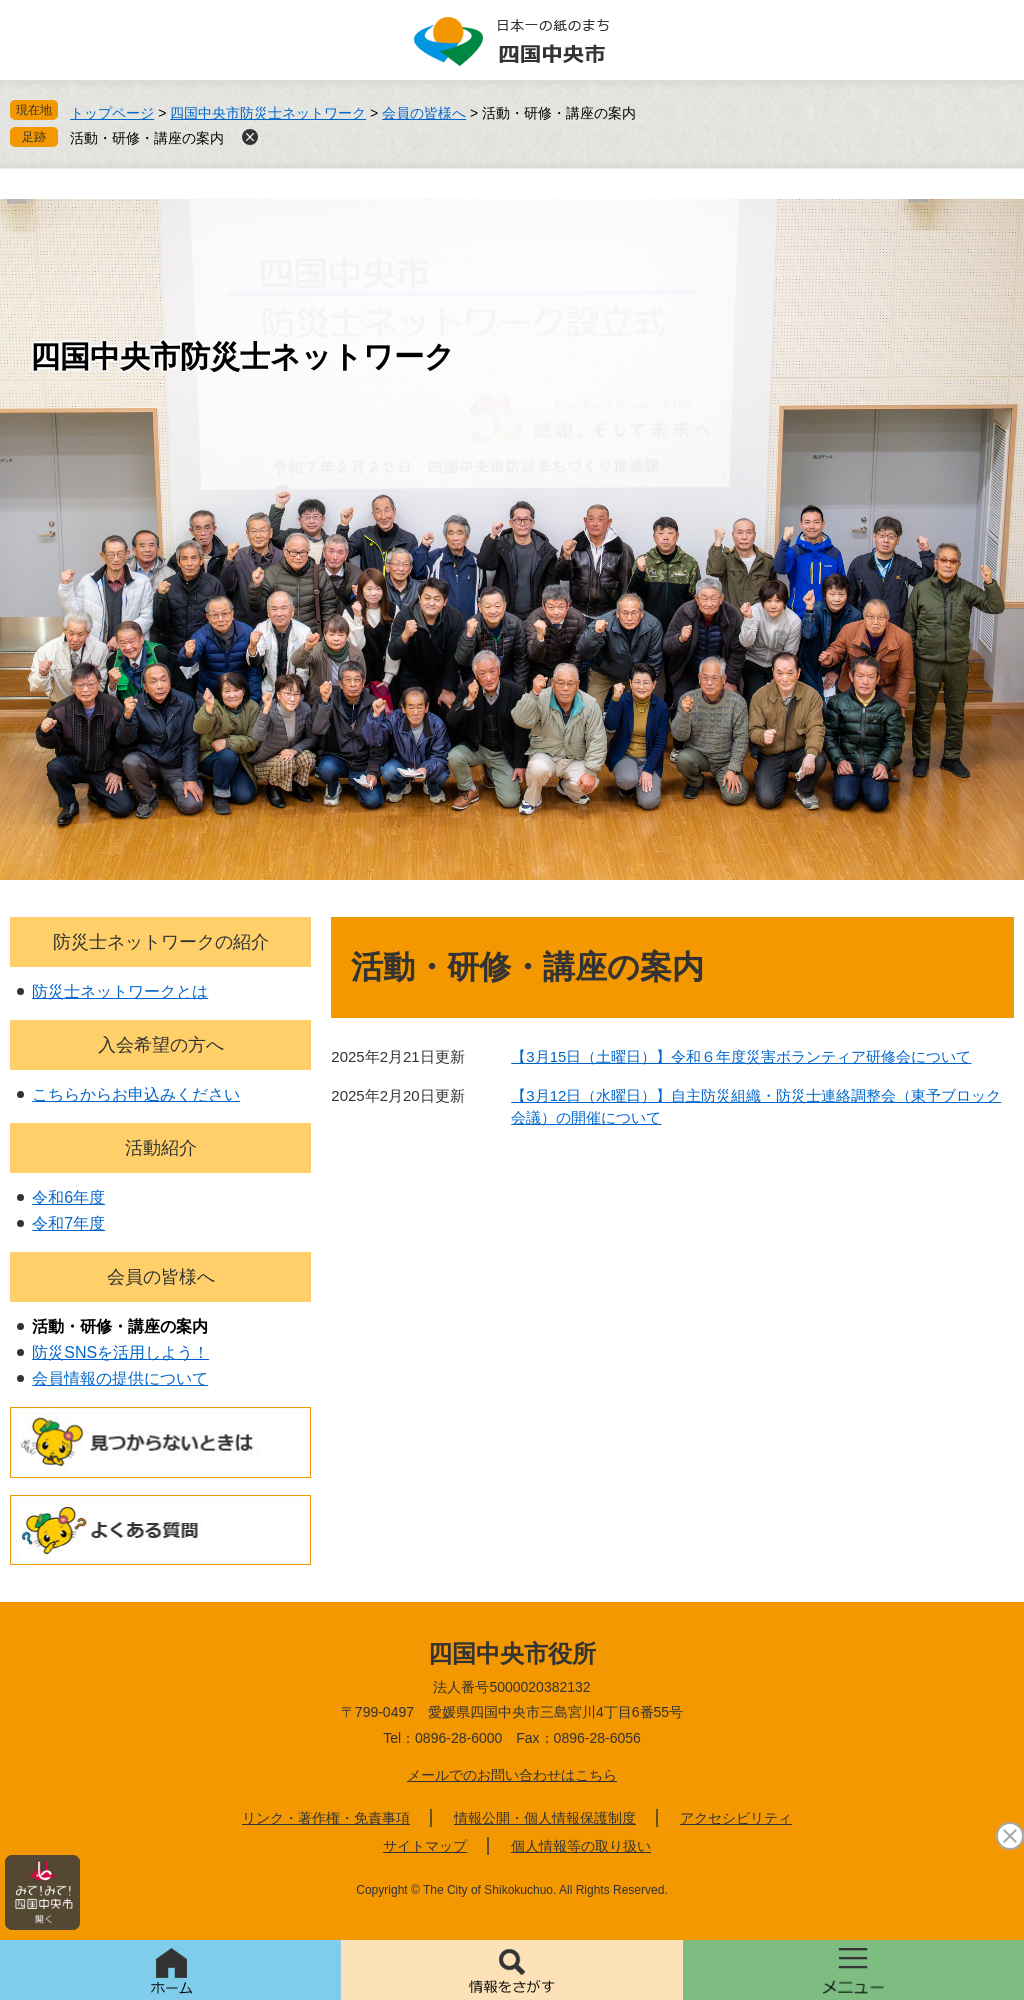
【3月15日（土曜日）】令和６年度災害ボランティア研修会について (741, 1056)
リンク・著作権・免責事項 (326, 1818)
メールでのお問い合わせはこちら (512, 1775)
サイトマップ (425, 1846)
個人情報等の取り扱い (581, 1846)
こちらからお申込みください (136, 1094)
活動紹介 (161, 1148)
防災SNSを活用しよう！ (120, 1352)
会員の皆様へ (424, 113)
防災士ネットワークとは (120, 991)
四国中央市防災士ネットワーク (268, 113)
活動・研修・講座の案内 (147, 138)
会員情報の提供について (120, 1378)
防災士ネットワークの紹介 (161, 942)
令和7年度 (68, 1223)
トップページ (112, 113)
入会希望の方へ (161, 1045)
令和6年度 (68, 1197)
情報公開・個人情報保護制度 (545, 1818)
